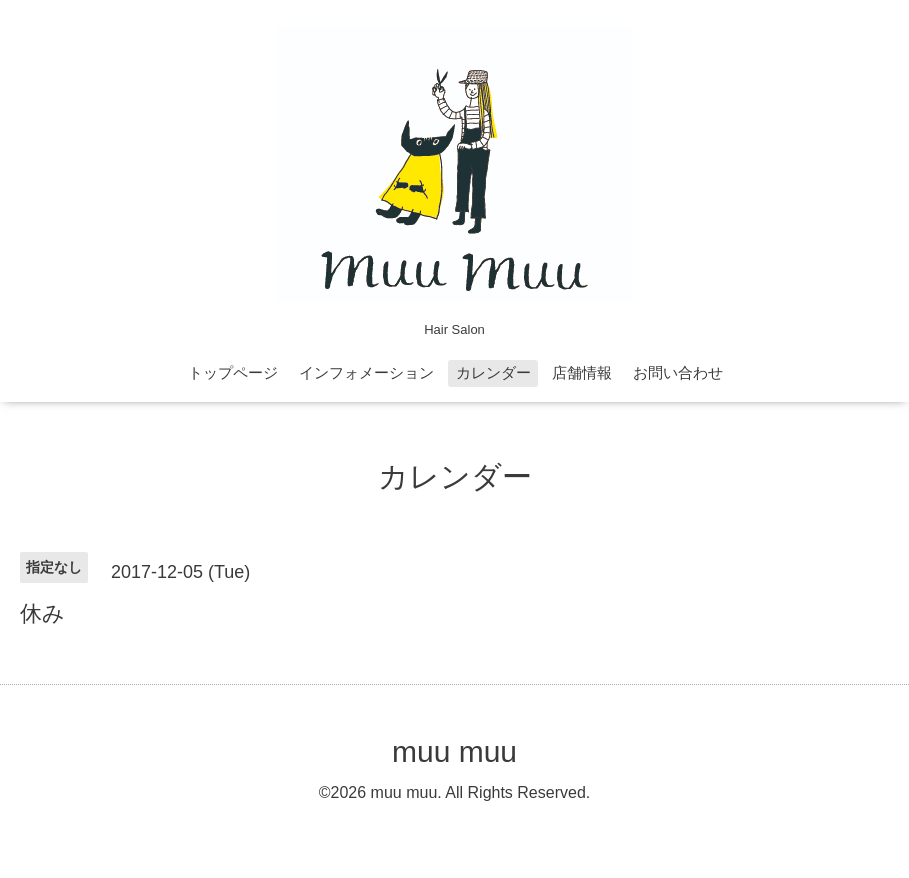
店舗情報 (582, 372)
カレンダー (493, 372)
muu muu (454, 751)
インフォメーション (366, 372)
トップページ (233, 372)
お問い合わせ (678, 372)
